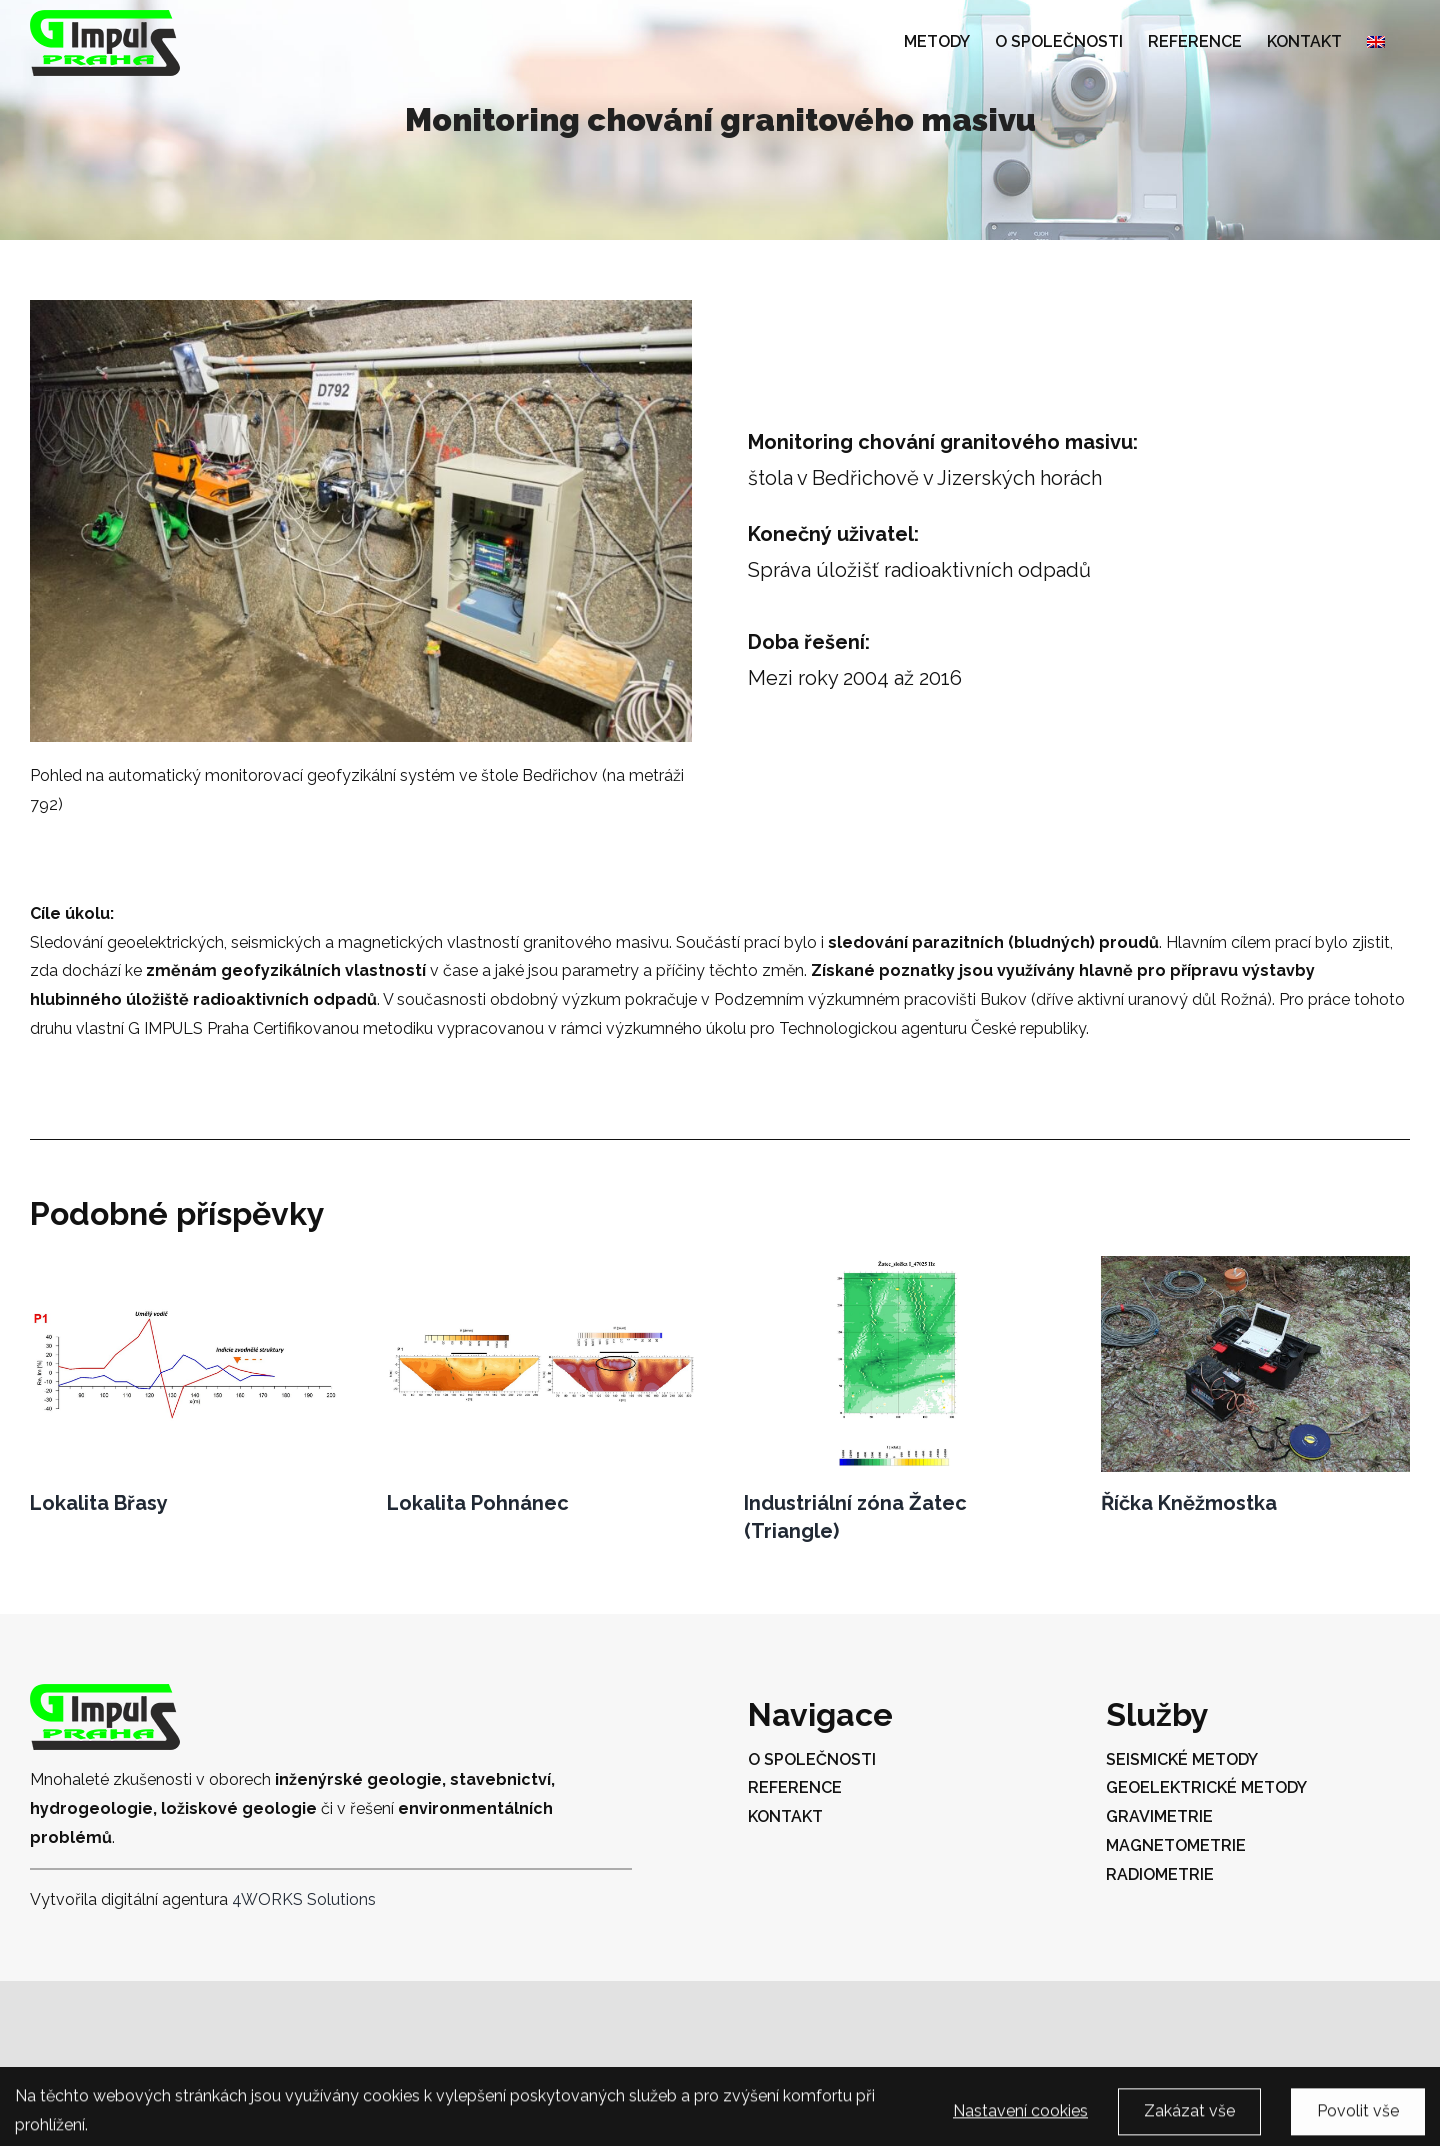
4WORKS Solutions (304, 1899)
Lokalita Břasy (99, 1503)
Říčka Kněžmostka (1189, 1503)
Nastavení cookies (1020, 2119)
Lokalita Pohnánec (478, 1503)
